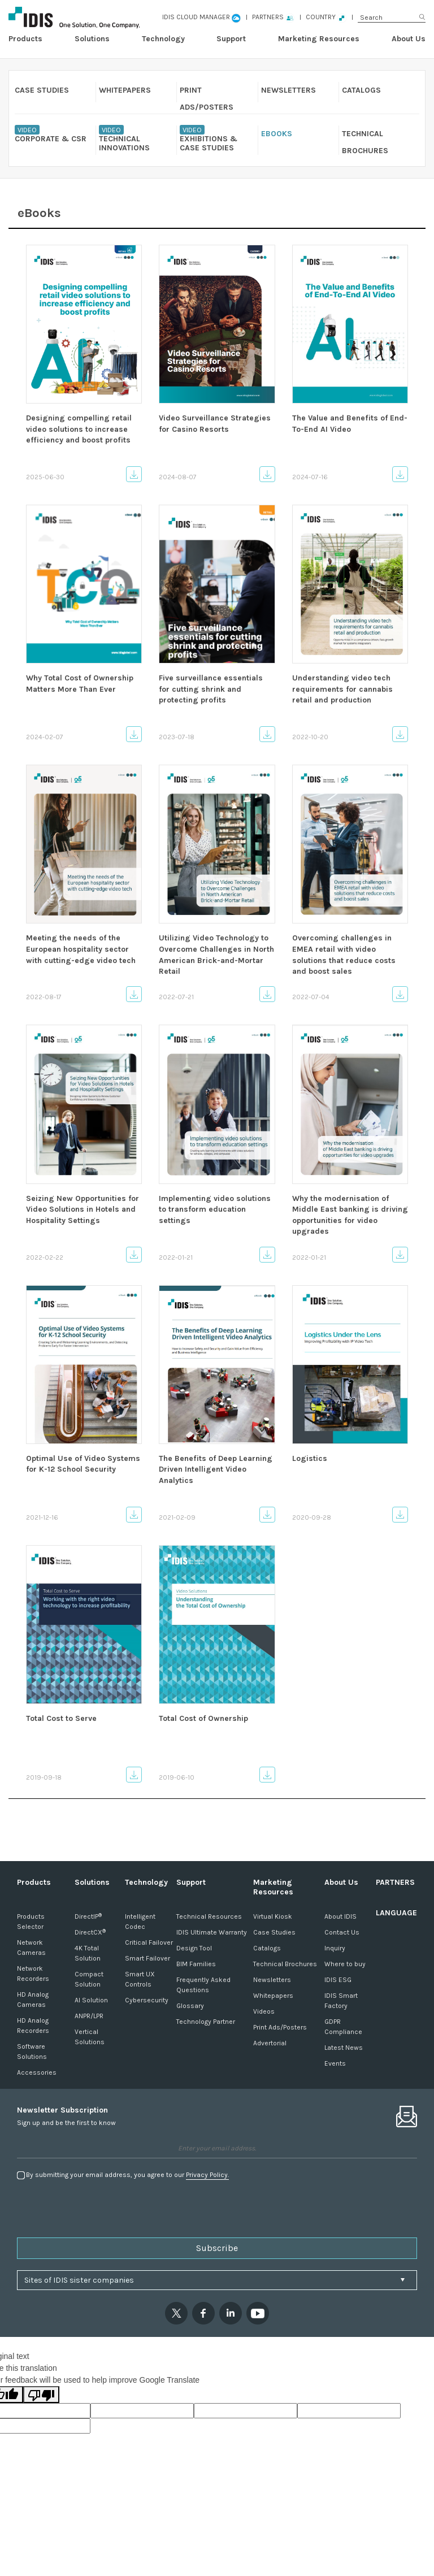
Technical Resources (209, 1916)
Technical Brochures (285, 1964)
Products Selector (31, 1922)
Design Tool (194, 1948)
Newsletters (272, 1980)
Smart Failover (147, 1958)
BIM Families (196, 1964)
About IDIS (340, 1916)
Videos (264, 2011)
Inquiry (334, 1948)
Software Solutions (32, 2051)
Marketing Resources (318, 39)
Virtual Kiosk (272, 1916)
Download (134, 474)
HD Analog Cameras (33, 1999)
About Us (409, 39)
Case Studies (274, 1932)
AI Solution (91, 2000)
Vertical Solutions (90, 2037)
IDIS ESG (337, 1980)
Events (335, 2063)
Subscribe (217, 2248)
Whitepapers (273, 1996)
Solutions (92, 39)
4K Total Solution (88, 1953)
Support (231, 39)
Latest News (343, 2048)
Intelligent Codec (140, 1922)
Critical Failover (149, 1942)
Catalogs (267, 1948)
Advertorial (270, 2043)
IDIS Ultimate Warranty (211, 1932)
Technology (163, 39)
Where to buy (345, 1964)
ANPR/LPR (89, 2016)
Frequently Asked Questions (203, 1985)
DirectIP (88, 1916)
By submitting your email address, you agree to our (127, 2175)
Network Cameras (31, 1947)
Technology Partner (205, 2022)
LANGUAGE (396, 1913)
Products (25, 39)
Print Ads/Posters (280, 2027)
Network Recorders (33, 1973)
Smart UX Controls (140, 1979)
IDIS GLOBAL (89, 17)
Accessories (37, 2072)
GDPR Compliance (343, 2027)
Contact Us (341, 1932)
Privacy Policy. (207, 2175)
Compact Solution (89, 1979)
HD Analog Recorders (33, 2025)
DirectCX (90, 1932)
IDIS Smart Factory (341, 2001)
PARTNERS (395, 1882)
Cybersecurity (146, 2000)
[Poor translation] (41, 2394)
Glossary (190, 2006)
